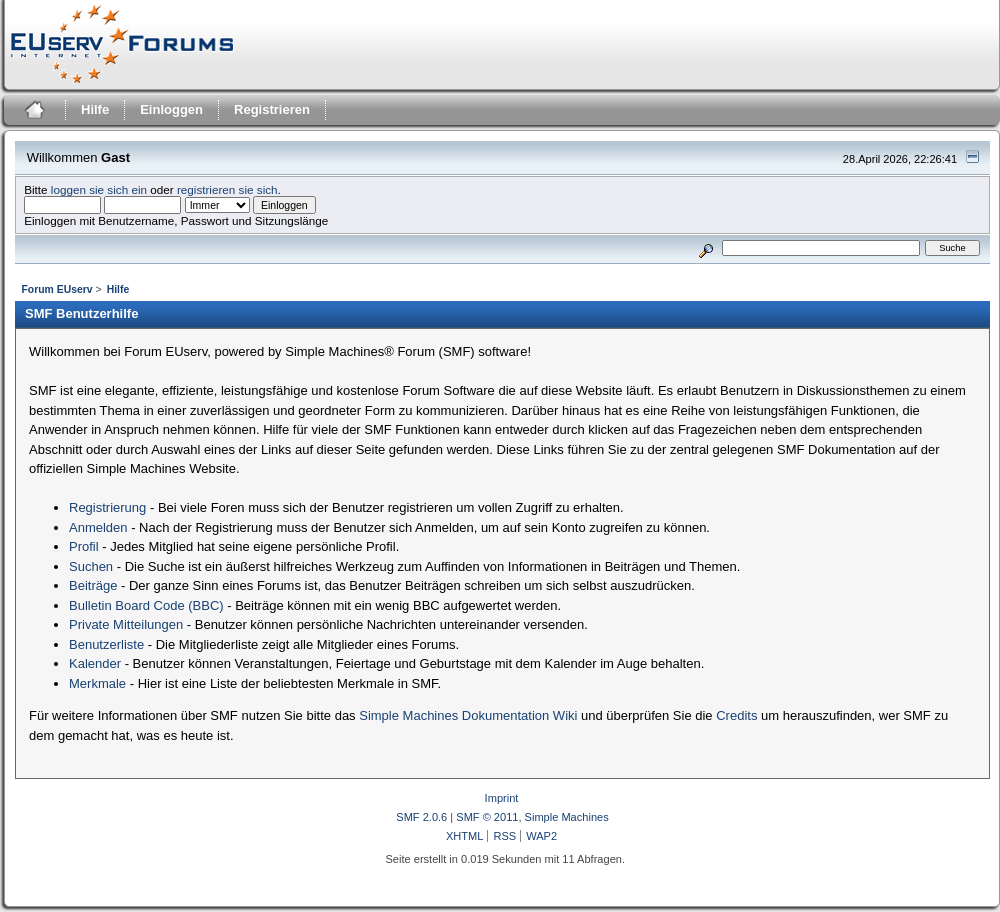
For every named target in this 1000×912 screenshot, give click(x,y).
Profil (84, 546)
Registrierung (107, 507)
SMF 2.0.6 (421, 817)
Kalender (95, 663)
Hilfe (95, 109)
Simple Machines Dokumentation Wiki (468, 715)
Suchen (91, 566)
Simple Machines (567, 817)
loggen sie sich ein (99, 189)
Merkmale (97, 683)
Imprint (502, 798)
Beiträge (93, 585)
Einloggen (171, 109)
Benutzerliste (106, 644)
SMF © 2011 (487, 817)
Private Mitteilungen (126, 624)
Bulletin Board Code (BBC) (146, 605)
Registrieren (272, 109)
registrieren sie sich (227, 189)
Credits (736, 715)
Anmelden (98, 527)
